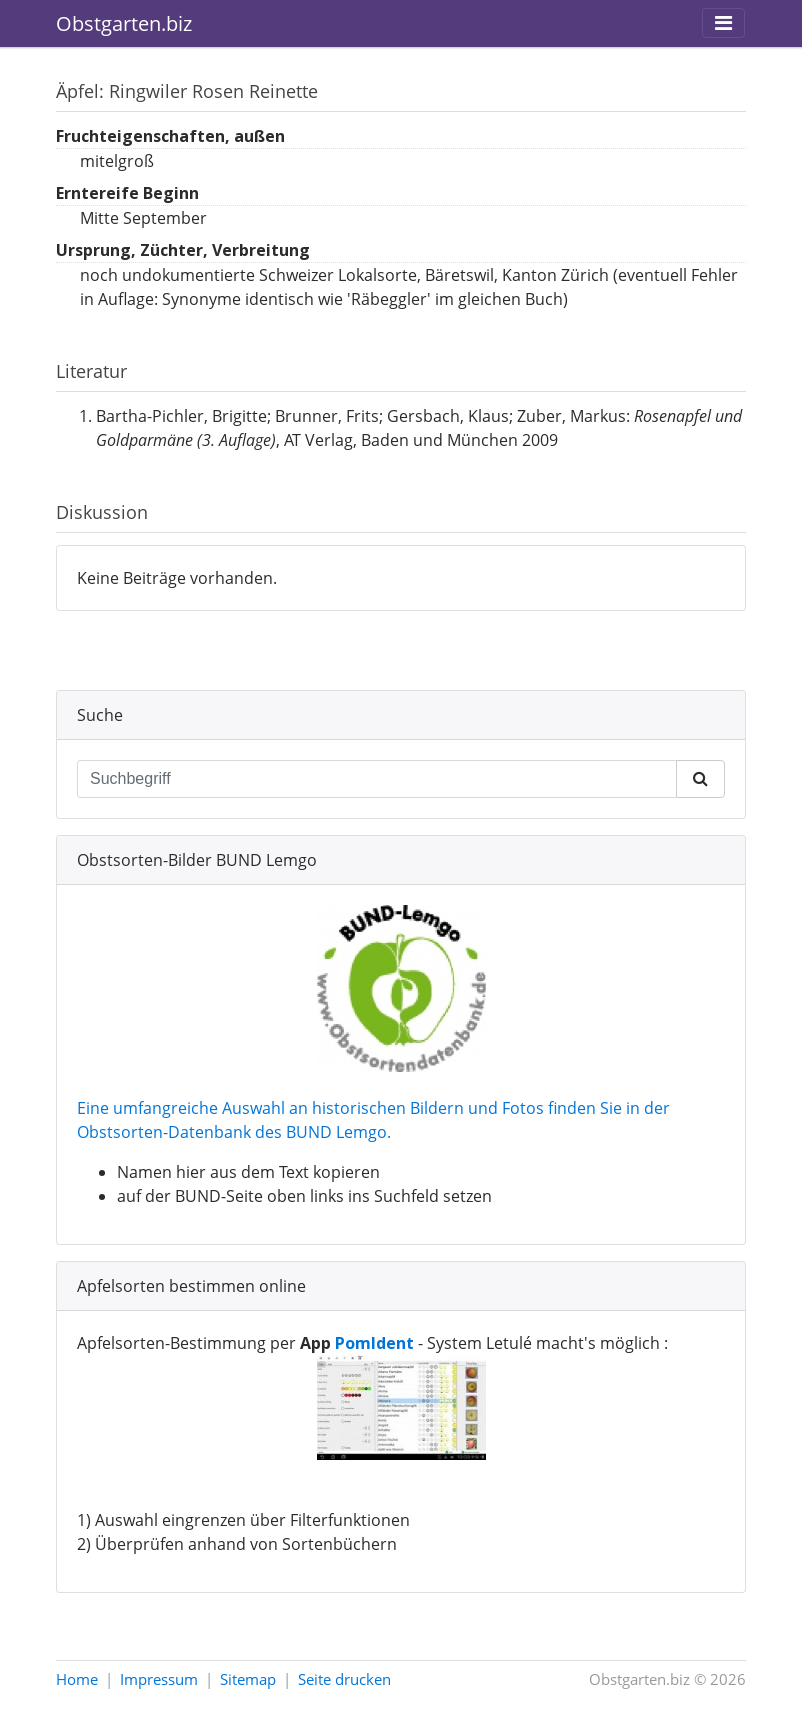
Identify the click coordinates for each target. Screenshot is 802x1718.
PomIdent (374, 1343)
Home (77, 1679)
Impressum (159, 1679)
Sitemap (248, 1679)
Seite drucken (344, 1679)
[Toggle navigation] (723, 23)
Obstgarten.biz (124, 23)
